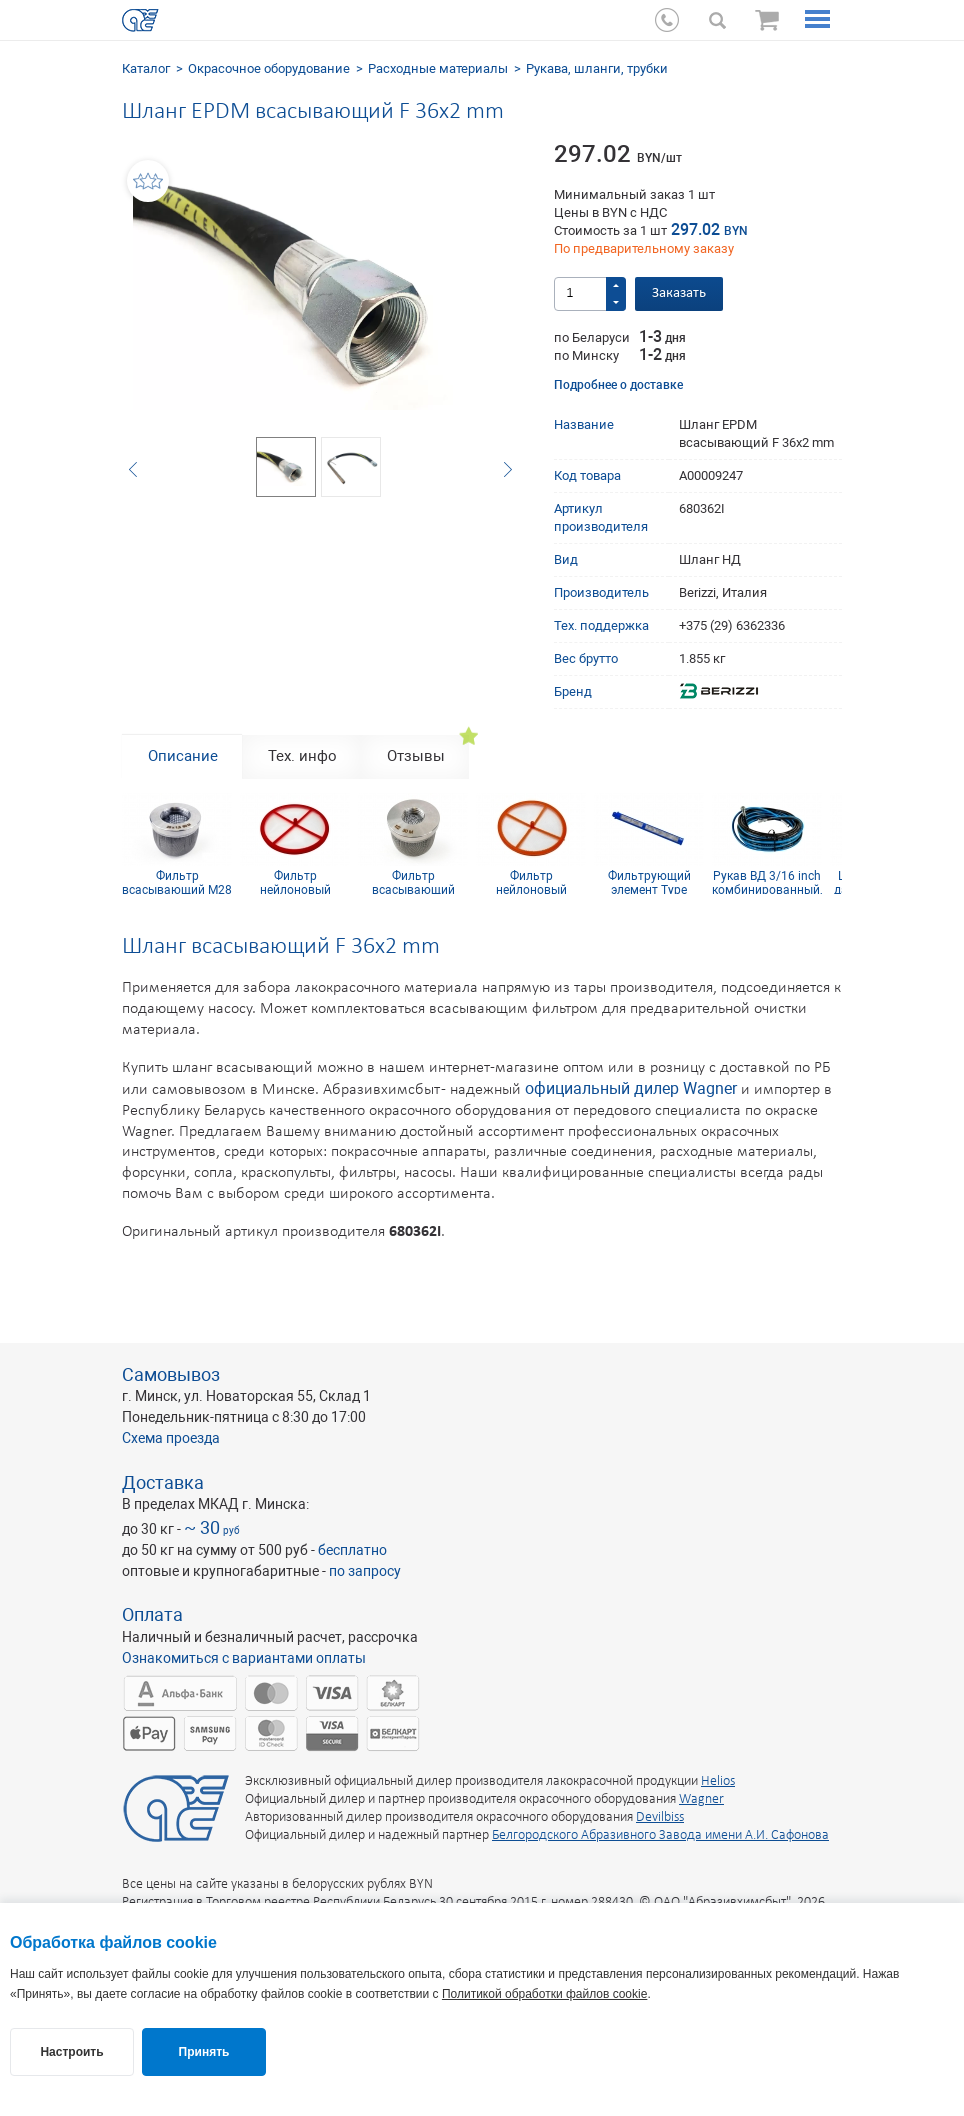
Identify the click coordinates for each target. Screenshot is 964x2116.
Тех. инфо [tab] (302, 756)
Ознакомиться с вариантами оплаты (244, 1658)
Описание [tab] (183, 756)
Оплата (152, 1614)
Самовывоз (171, 1374)
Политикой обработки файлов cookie (544, 1994)
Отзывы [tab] (416, 756)
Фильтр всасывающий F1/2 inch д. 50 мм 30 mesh (413, 882)
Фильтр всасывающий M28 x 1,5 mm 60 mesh (177, 882)
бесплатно (352, 1550)
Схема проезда (171, 1438)
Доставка (163, 1482)
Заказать (679, 293)
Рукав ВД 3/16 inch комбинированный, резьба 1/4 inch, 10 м (767, 882)
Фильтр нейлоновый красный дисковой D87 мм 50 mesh (295, 882)
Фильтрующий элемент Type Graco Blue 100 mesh (649, 882)
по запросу (365, 1571)
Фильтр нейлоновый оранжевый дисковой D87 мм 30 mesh (531, 882)
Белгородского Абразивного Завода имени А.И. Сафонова (660, 1835)
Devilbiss (660, 1817)
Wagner (701, 1799)
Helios (718, 1781)
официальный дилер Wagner (631, 1088)
